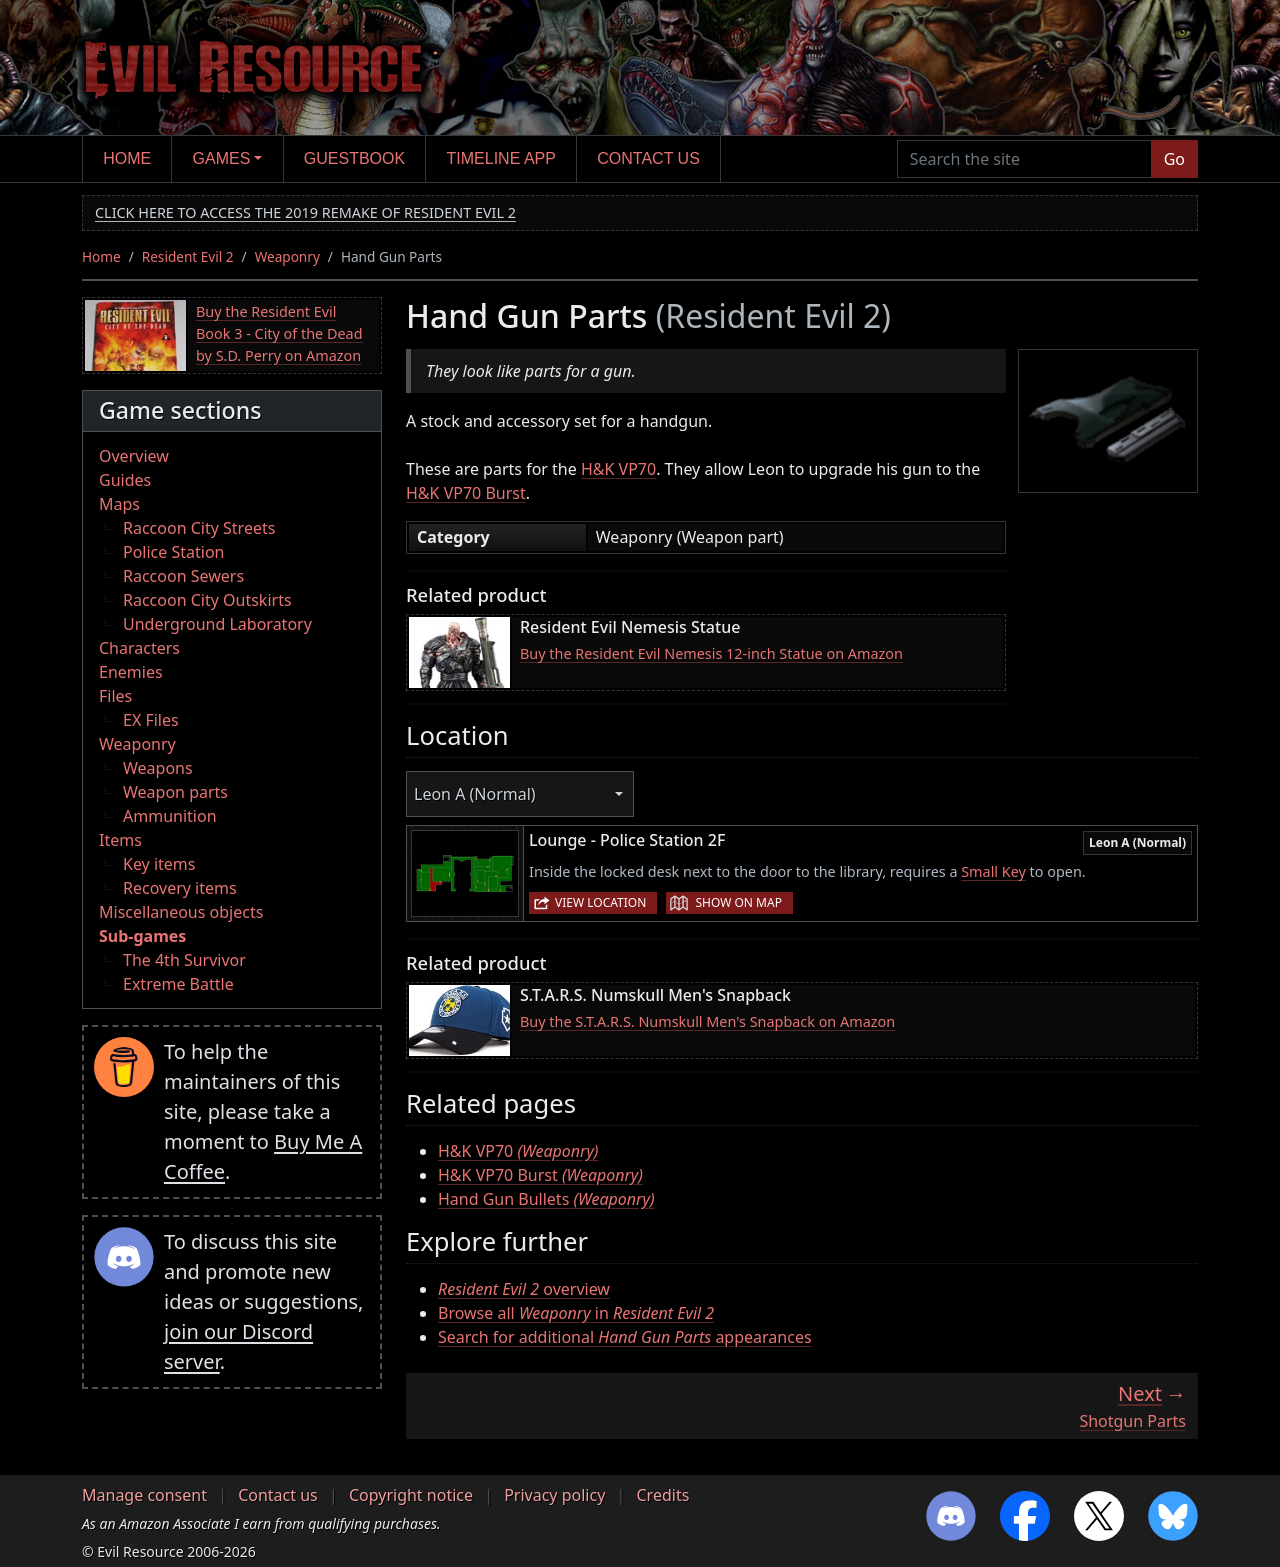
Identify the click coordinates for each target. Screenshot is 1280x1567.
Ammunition (170, 816)
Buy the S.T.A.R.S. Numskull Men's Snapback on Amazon (707, 1021)
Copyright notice (411, 1495)
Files (115, 696)
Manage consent (144, 1495)
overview (524, 1289)
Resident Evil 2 (188, 256)
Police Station (174, 552)
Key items (159, 864)
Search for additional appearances (625, 1337)
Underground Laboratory (217, 624)
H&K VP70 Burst (466, 493)
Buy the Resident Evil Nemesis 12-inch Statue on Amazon (711, 653)
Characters (139, 648)
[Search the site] (1024, 159)
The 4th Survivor (184, 960)
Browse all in (576, 1313)
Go (1174, 159)
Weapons (158, 768)
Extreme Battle (178, 984)
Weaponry (287, 256)
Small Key (993, 871)
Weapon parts (175, 792)
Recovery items (180, 888)
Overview (134, 456)
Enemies (131, 672)
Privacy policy (554, 1495)
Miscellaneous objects (181, 912)
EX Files (151, 720)
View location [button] (600, 902)
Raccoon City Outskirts (207, 600)
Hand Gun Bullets (546, 1199)
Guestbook (354, 158)
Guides (125, 480)
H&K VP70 (618, 469)
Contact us (648, 158)
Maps (119, 504)
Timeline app (501, 158)
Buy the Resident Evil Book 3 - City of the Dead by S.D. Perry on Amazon (279, 333)
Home (127, 158)
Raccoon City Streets (199, 528)
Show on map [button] (738, 902)
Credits (662, 1495)
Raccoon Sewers (183, 576)
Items (120, 840)
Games (222, 158)
